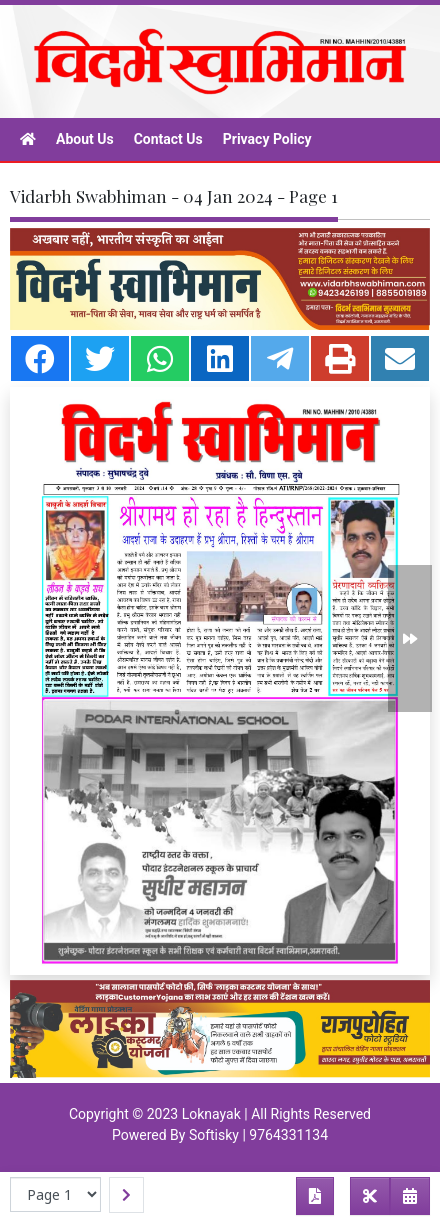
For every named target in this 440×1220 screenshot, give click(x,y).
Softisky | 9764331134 (258, 1135)
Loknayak (211, 1114)
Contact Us (168, 139)
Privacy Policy (267, 139)
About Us (85, 139)
